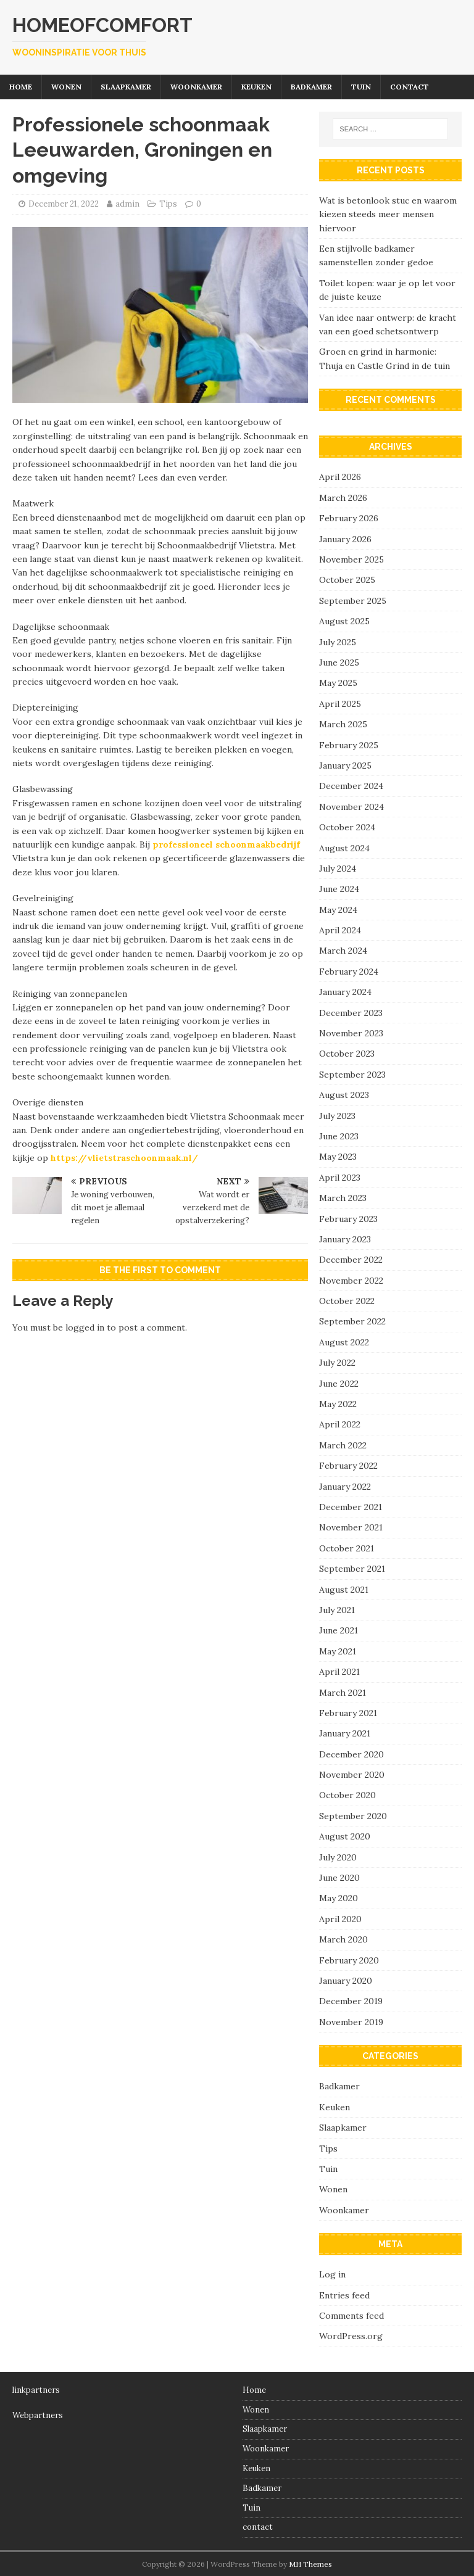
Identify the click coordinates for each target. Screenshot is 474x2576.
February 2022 (348, 1465)
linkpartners (36, 2390)
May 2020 (338, 1898)
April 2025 (340, 703)
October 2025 (347, 579)
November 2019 (351, 2022)
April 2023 (339, 1177)
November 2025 (351, 559)
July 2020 (338, 1857)
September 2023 (352, 1074)
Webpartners (37, 2415)
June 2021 (338, 1630)
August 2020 (344, 1836)
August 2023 (344, 1094)
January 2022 (345, 1486)
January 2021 (344, 1733)
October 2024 (347, 827)
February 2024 (348, 971)
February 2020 (349, 1960)
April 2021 (339, 1671)
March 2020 (343, 1939)
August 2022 (344, 1342)
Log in (332, 2274)
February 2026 (348, 518)
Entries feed (344, 2295)
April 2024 (340, 930)
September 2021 (352, 1568)
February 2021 (348, 1713)
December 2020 (351, 1754)
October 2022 (347, 1301)
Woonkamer (196, 86)
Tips (168, 204)
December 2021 (350, 1507)
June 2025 (339, 662)
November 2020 (352, 1774)
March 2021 (342, 1692)
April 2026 (340, 476)
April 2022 (339, 1424)
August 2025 (344, 621)
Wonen (66, 86)
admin (127, 204)
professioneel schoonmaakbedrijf (226, 844)
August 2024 (344, 848)
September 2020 (353, 1816)
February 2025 (348, 745)
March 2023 (343, 1197)
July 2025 (337, 642)
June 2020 (339, 1877)
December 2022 (351, 1259)
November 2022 (351, 1280)
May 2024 (338, 909)
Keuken (256, 86)
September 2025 (352, 600)
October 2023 (347, 1053)
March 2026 (343, 497)
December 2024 (351, 785)
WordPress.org (351, 2336)
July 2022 (337, 1362)
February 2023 (348, 1218)
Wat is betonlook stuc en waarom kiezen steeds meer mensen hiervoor (388, 214)
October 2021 (346, 1548)
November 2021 (351, 1527)
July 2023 (337, 1115)
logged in (84, 1327)
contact (409, 86)
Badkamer (311, 86)
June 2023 (339, 1136)
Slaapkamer (126, 86)
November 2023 (351, 1033)
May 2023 (338, 1156)
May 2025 (338, 682)
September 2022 (352, 1321)
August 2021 (343, 1589)
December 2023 (351, 1012)
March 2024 (343, 950)
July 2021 (337, 1610)
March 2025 (343, 724)
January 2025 (345, 765)
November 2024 (351, 806)
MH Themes (310, 2564)
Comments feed (351, 2315)
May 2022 (338, 1404)
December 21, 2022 (63, 204)
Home (20, 86)
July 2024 (337, 868)
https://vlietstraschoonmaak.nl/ (124, 1157)
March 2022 (343, 1445)
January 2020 (345, 1980)
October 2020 (347, 1795)
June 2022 (339, 1383)
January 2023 (345, 1239)
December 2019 (351, 2001)
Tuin (361, 86)
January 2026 (345, 539)
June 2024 (339, 888)
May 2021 (337, 1651)
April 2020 (340, 1919)
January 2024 (345, 991)
